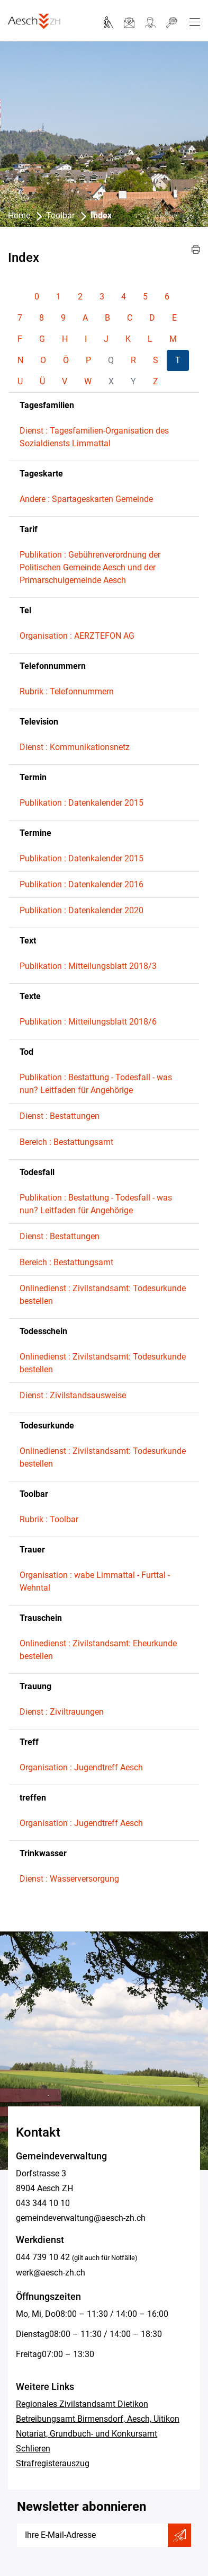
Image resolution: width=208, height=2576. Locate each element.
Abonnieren (179, 2535)
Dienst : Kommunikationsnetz (75, 747)
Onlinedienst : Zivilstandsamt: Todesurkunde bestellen (103, 1294)
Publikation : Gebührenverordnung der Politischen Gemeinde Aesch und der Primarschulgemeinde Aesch (90, 567)
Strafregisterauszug (52, 2463)
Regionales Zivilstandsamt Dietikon (82, 2404)
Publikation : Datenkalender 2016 (81, 884)
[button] (196, 249)
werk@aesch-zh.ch (50, 2273)
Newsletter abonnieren (81, 2506)
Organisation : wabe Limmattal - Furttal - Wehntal (95, 1581)
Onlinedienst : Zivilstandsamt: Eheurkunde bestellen (98, 1649)
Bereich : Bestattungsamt (66, 1142)
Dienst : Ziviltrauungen (62, 1712)
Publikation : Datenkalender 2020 (81, 910)
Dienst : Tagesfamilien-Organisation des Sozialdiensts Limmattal (94, 437)
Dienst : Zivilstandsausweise (73, 1395)
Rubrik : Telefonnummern (67, 691)
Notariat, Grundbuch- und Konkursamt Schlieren (86, 2441)
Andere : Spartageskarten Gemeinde (86, 499)
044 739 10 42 (43, 2257)
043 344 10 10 (43, 2203)
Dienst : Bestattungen (60, 1116)
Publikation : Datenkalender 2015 (81, 803)
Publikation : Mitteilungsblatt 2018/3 (88, 966)
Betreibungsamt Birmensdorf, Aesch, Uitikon (97, 2419)
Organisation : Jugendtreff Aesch (81, 1767)
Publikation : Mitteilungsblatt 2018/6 (88, 1022)
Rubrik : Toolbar (49, 1519)
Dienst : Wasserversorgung (69, 1879)
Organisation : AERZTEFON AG (77, 636)
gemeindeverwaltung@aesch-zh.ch (81, 2218)
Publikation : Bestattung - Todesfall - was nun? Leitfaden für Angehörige (96, 1083)
